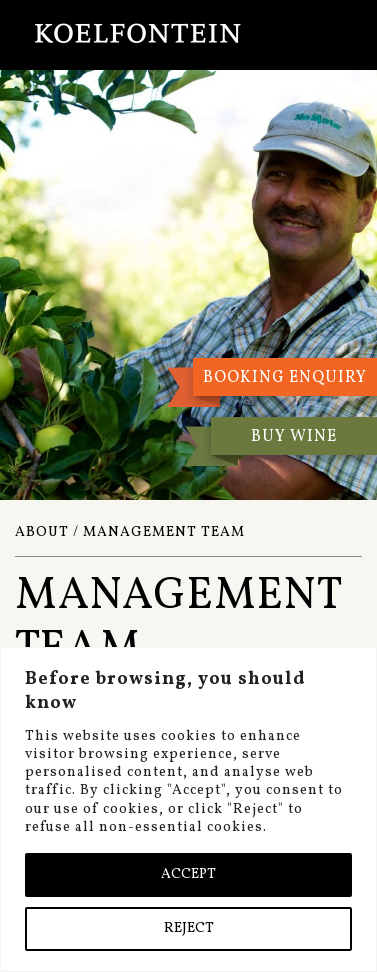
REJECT (189, 928)
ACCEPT (188, 874)
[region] (188, 809)
